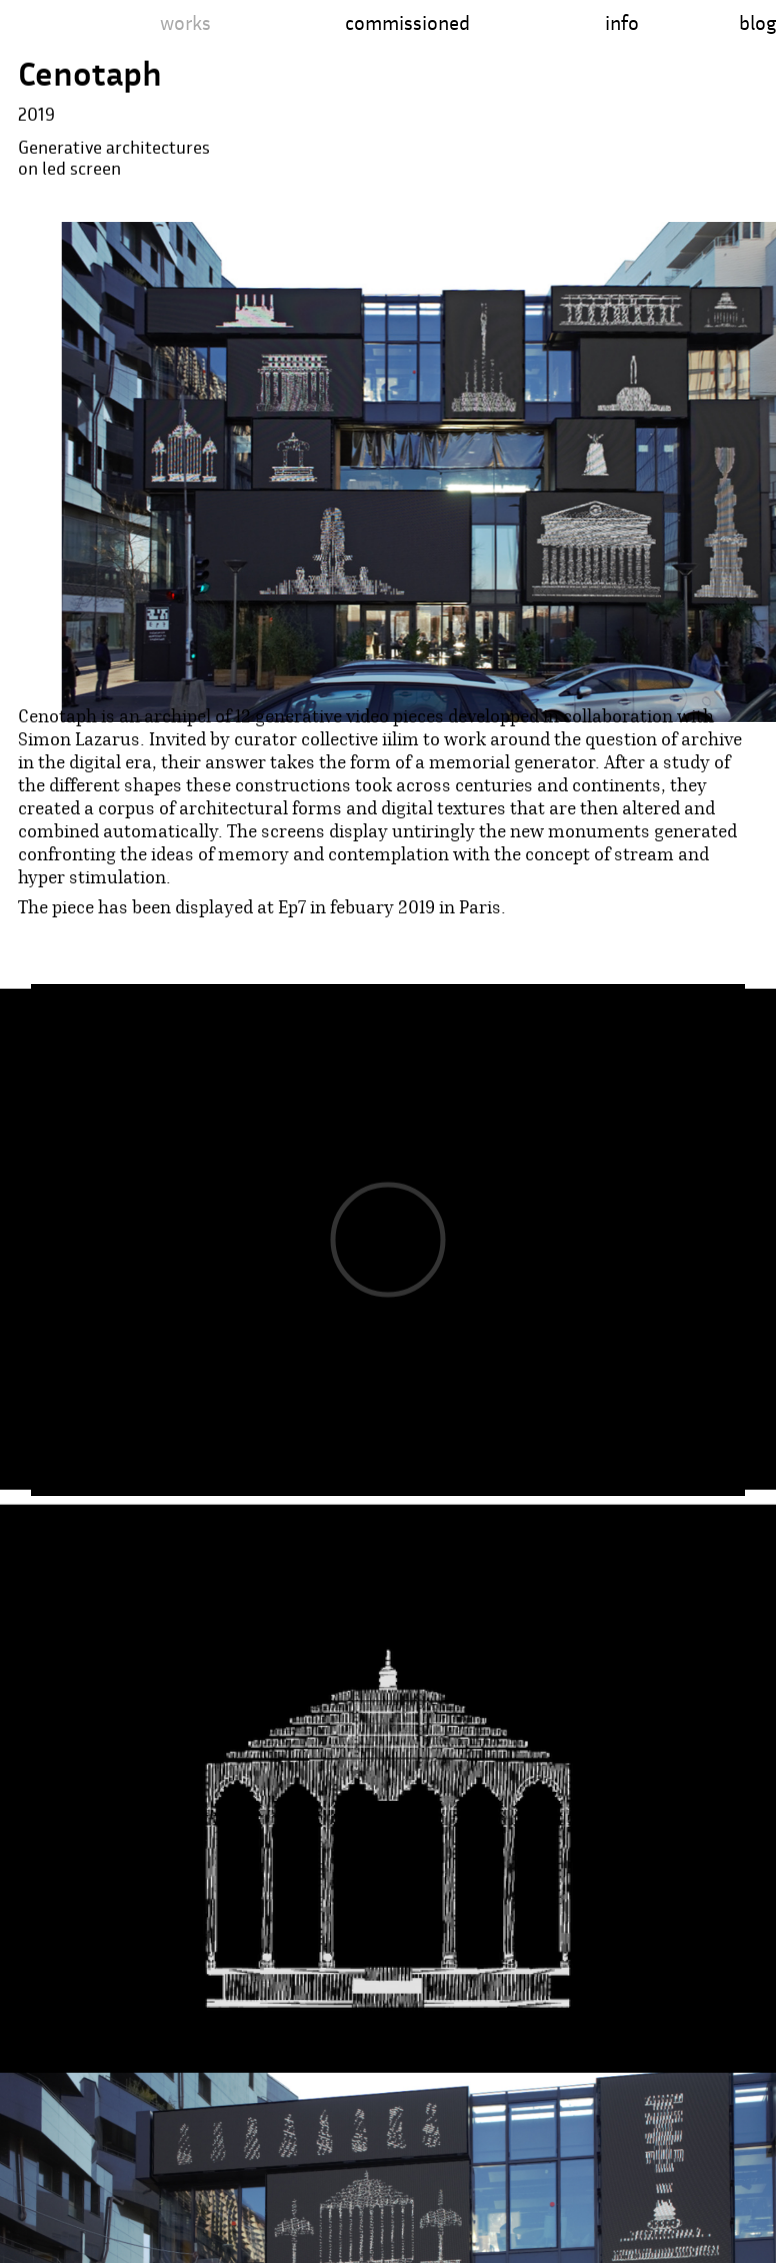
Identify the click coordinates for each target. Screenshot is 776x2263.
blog (757, 22)
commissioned (407, 22)
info (622, 22)
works (185, 22)
